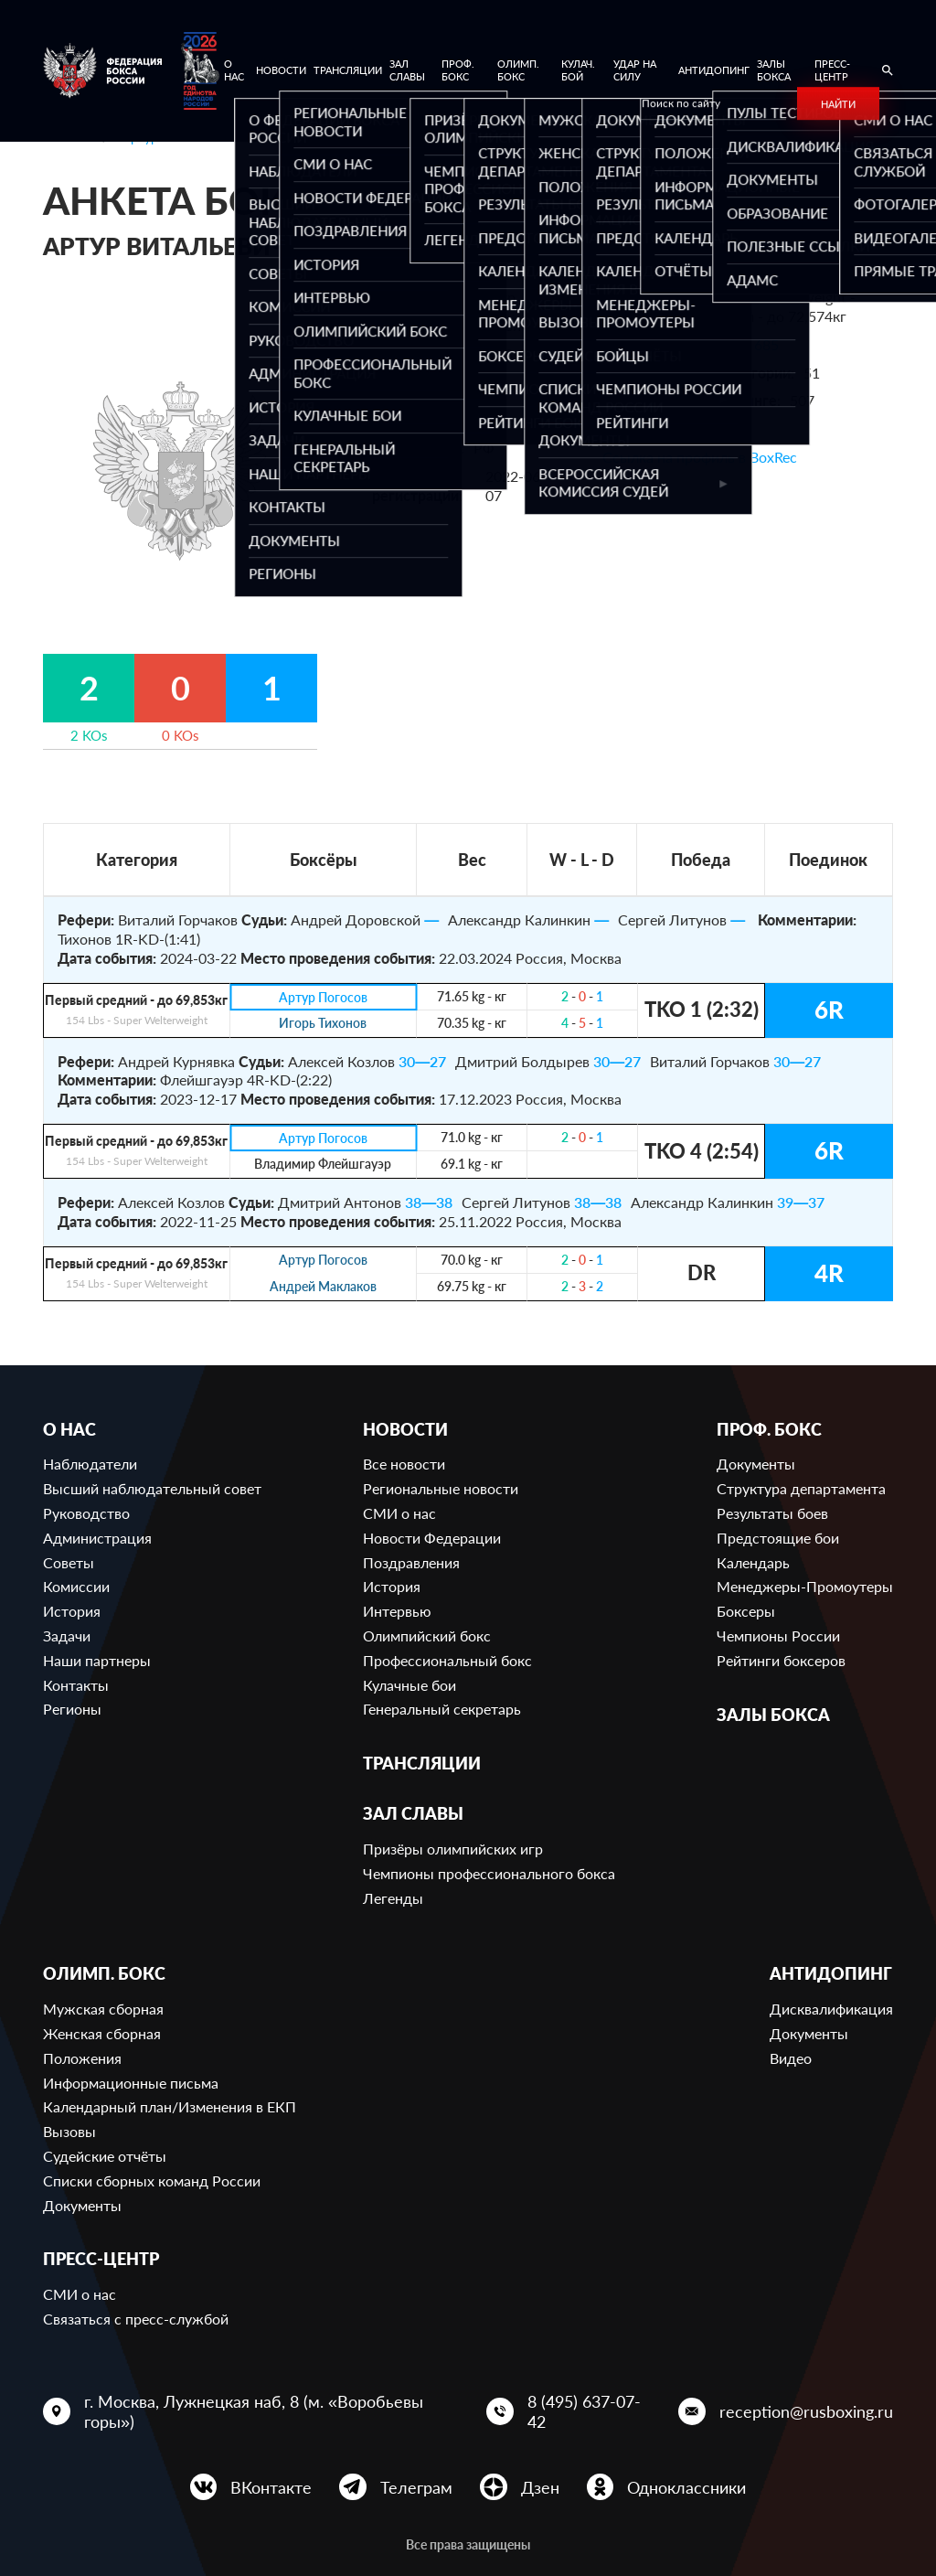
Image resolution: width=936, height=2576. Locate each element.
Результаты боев (772, 1513)
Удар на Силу (634, 70)
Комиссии (76, 1586)
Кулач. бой (578, 70)
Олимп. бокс (518, 70)
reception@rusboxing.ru (806, 2411)
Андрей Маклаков (323, 1287)
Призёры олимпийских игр (453, 1848)
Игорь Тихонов (323, 1024)
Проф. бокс (457, 70)
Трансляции (348, 70)
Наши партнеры (97, 1660)
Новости (281, 70)
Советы (68, 1562)
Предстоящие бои (778, 1537)
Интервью (397, 1610)
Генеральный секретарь (442, 1708)
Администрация (97, 1537)
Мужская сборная (103, 2008)
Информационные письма (130, 2082)
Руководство (86, 1513)
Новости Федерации (432, 1537)
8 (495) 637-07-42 (584, 2411)
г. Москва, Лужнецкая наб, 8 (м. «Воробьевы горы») (253, 2411)
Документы (756, 1463)
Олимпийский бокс (427, 1635)
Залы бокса (774, 70)
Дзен (540, 2487)
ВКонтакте (271, 2487)
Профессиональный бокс (447, 1660)
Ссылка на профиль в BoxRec (699, 456)
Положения (82, 2058)
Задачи (66, 1635)
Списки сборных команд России (152, 2180)
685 (766, 344)
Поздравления (411, 1562)
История (72, 1610)
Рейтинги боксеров (781, 1660)
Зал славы (407, 70)
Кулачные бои (409, 1685)
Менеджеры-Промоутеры (805, 1586)
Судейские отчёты (104, 2155)
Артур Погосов (323, 997)
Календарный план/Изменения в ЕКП (169, 2106)
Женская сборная (102, 2033)
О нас (234, 70)
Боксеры (746, 1610)
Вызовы (69, 2131)
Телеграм (416, 2487)
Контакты (76, 1685)
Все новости (404, 1463)
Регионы (72, 1708)
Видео (791, 2058)
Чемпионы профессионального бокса (489, 1873)
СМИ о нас (399, 1513)
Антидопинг (714, 70)
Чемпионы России (778, 1635)
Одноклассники (686, 2487)
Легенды (393, 1898)
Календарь (753, 1562)
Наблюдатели (90, 1463)
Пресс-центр (832, 70)
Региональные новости (440, 1488)
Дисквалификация (831, 2008)
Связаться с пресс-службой (136, 2318)
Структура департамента (801, 1488)
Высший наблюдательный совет (152, 1488)
